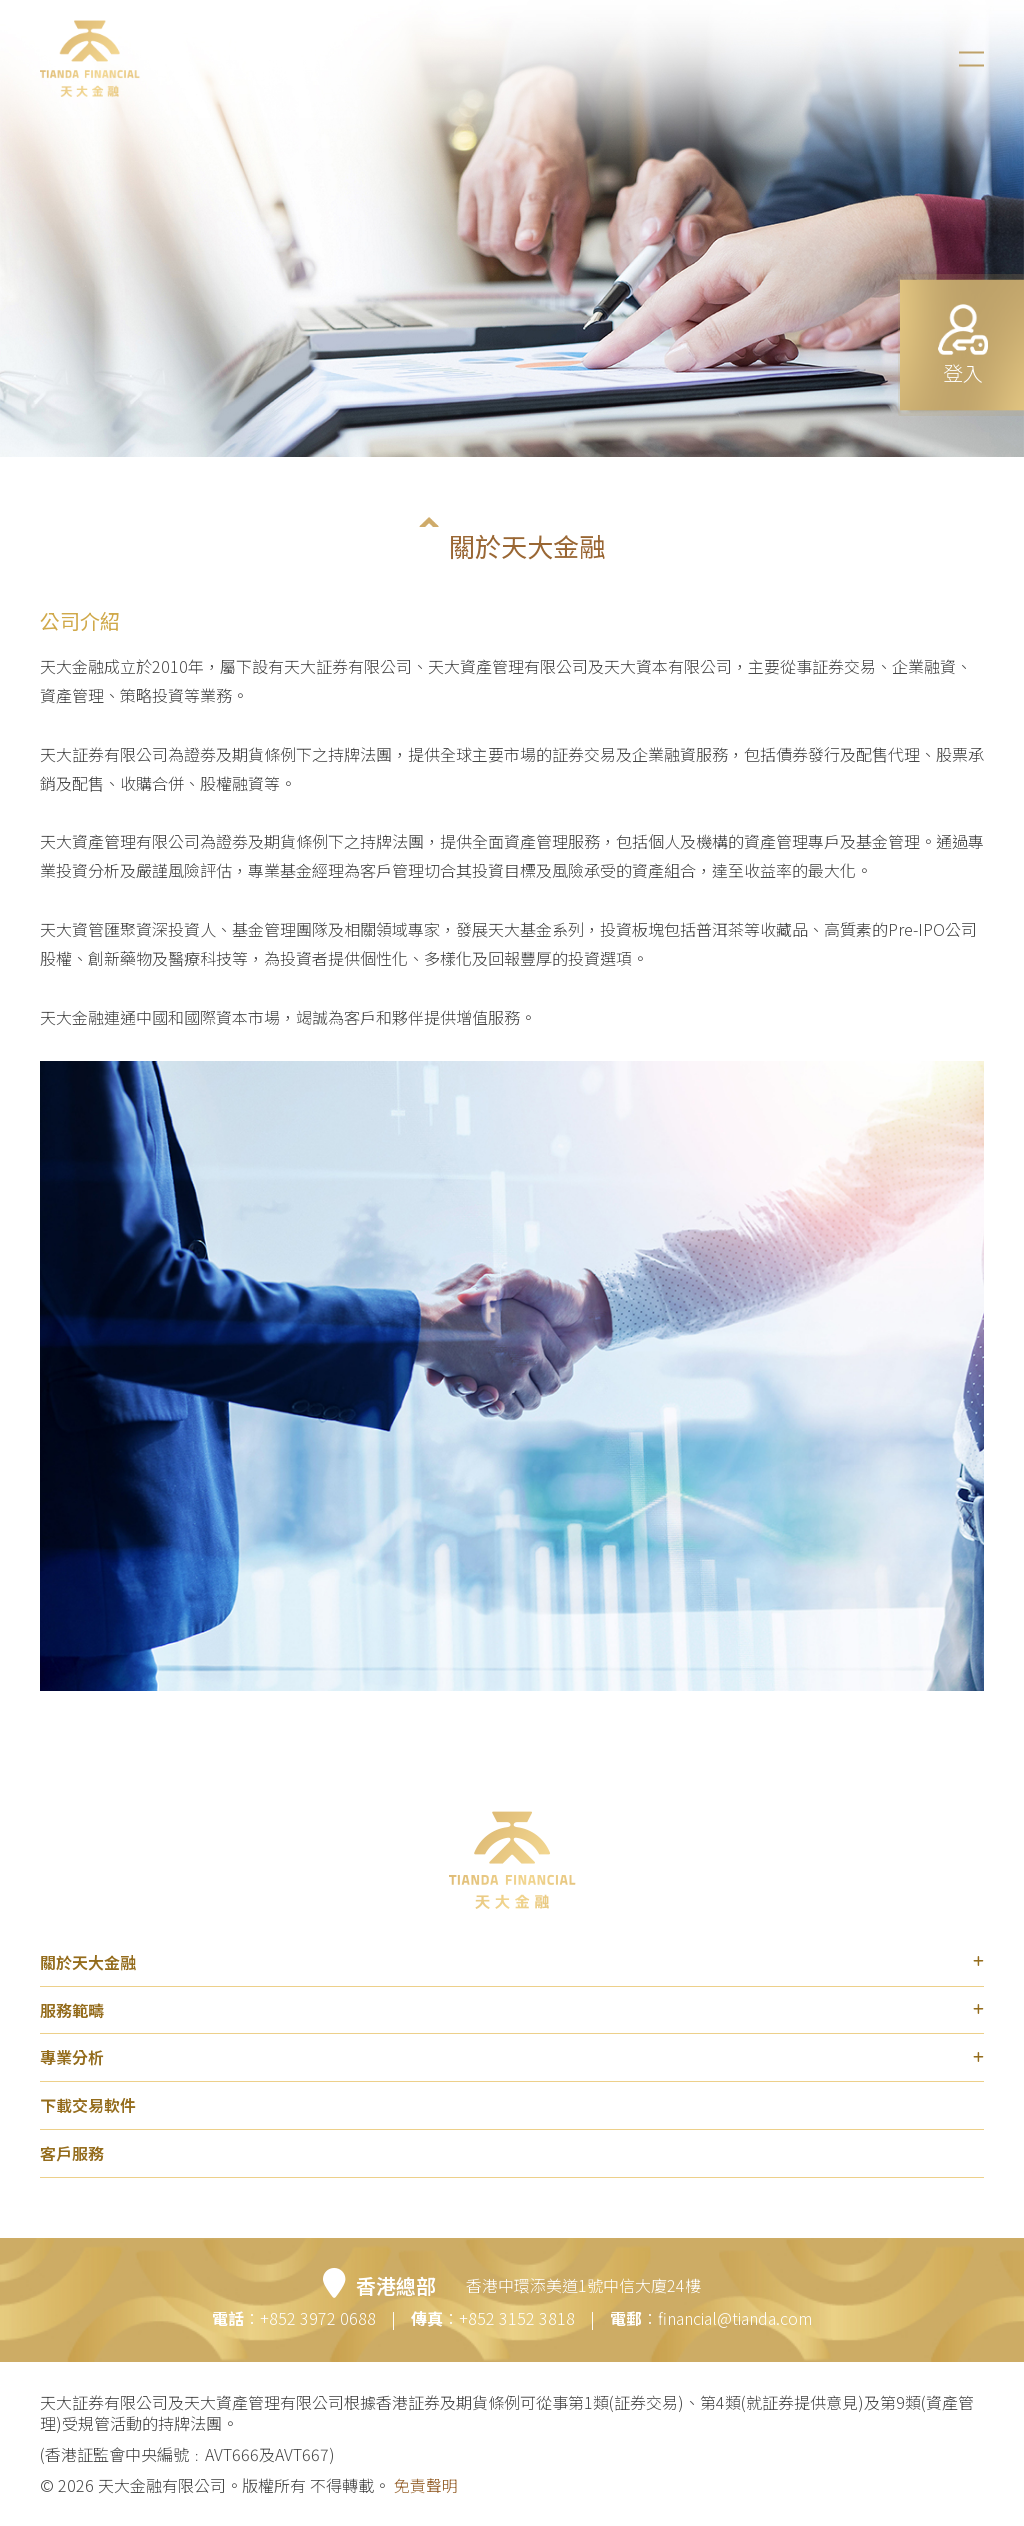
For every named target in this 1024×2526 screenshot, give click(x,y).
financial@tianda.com (735, 2318)
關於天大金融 (512, 1962)
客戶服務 (72, 2153)
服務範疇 (512, 2010)
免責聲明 (424, 2485)
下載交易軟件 (88, 2105)
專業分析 (512, 2058)
